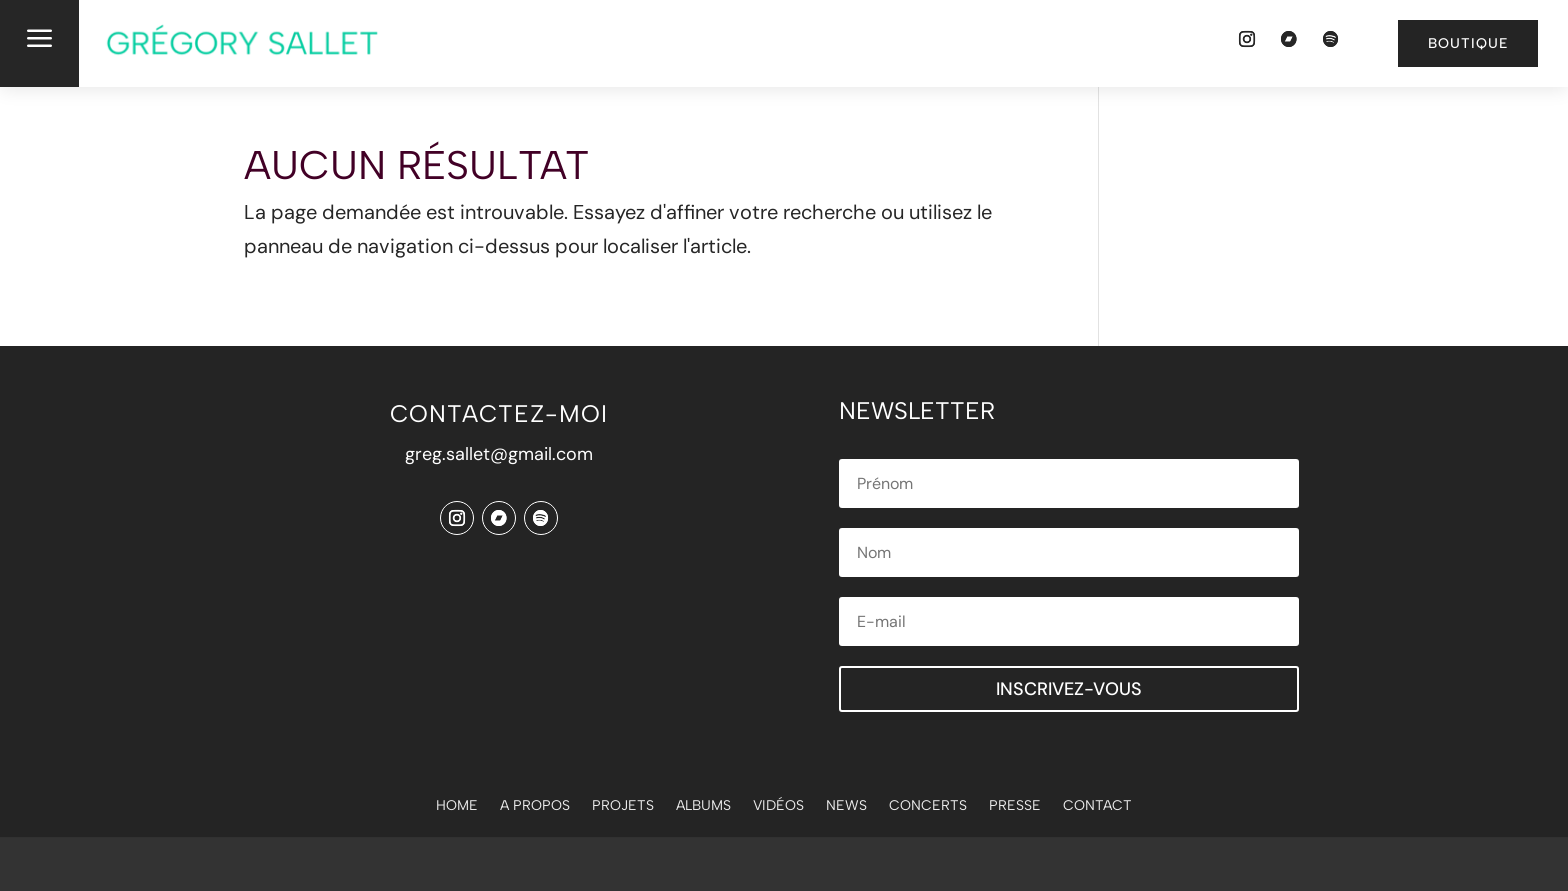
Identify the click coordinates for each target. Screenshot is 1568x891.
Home (457, 806)
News (846, 806)
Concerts (928, 806)
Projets (623, 806)
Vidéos (778, 806)
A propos (535, 806)
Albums (703, 806)
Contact (1097, 806)
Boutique (1468, 43)
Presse (1015, 806)
